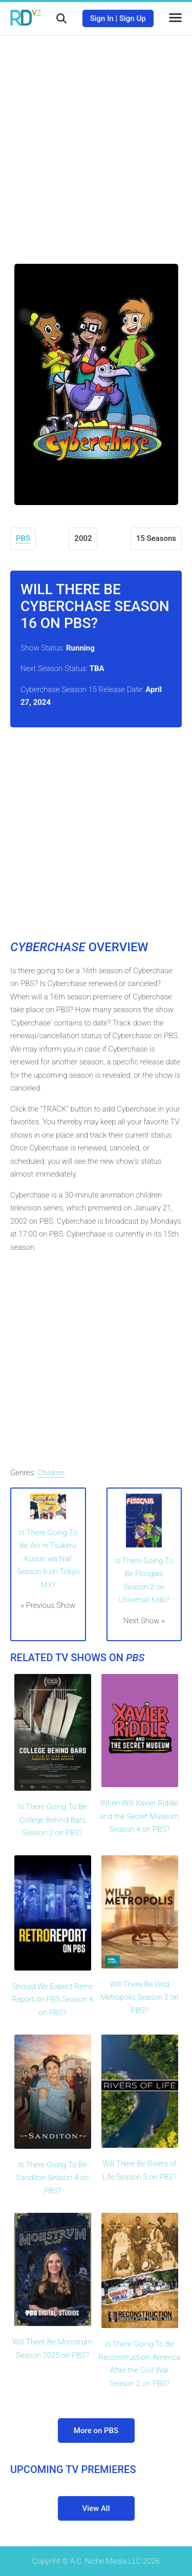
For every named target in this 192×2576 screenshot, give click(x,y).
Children (51, 1472)
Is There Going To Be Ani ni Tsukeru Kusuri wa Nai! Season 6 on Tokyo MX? (47, 1558)
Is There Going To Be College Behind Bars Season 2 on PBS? (52, 1819)
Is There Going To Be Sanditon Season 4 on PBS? (52, 2177)
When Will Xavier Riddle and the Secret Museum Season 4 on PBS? (139, 1816)
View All (96, 2508)
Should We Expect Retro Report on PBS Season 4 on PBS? (52, 1999)
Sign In (102, 18)
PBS (23, 538)
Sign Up (132, 18)
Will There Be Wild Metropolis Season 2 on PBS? (139, 1997)
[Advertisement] (96, 142)
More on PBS (96, 2430)
